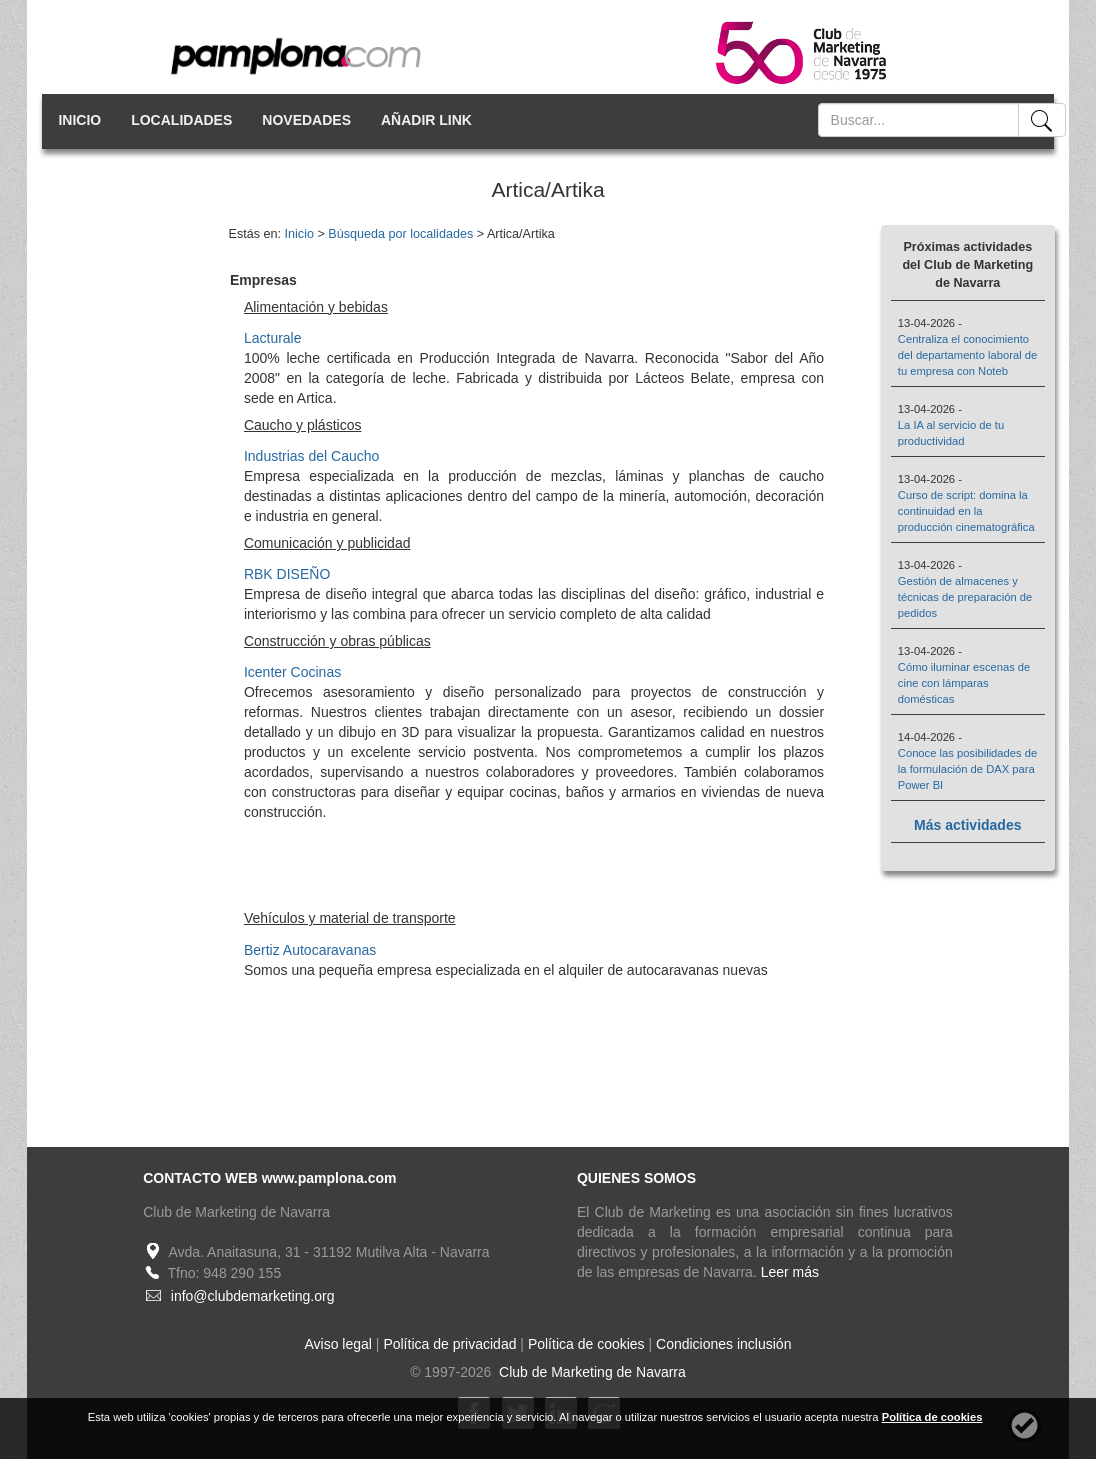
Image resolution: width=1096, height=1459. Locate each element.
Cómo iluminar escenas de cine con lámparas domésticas (964, 683)
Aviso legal (338, 1344)
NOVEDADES (306, 120)
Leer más (790, 1272)
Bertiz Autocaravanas (310, 950)
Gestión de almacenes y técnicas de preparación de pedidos (965, 597)
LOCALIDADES (181, 120)
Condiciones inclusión (723, 1344)
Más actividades (967, 825)
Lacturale (273, 338)
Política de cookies (586, 1344)
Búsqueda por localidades (400, 234)
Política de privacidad (449, 1344)
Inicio (299, 234)
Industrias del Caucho (311, 456)
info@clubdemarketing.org (253, 1296)
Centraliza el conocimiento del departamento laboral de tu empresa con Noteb (967, 355)
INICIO (79, 120)
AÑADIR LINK (426, 120)
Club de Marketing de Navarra (590, 1372)
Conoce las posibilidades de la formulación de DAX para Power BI (967, 769)
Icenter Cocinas (292, 672)
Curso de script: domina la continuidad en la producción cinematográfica (966, 511)
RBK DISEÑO (287, 574)
